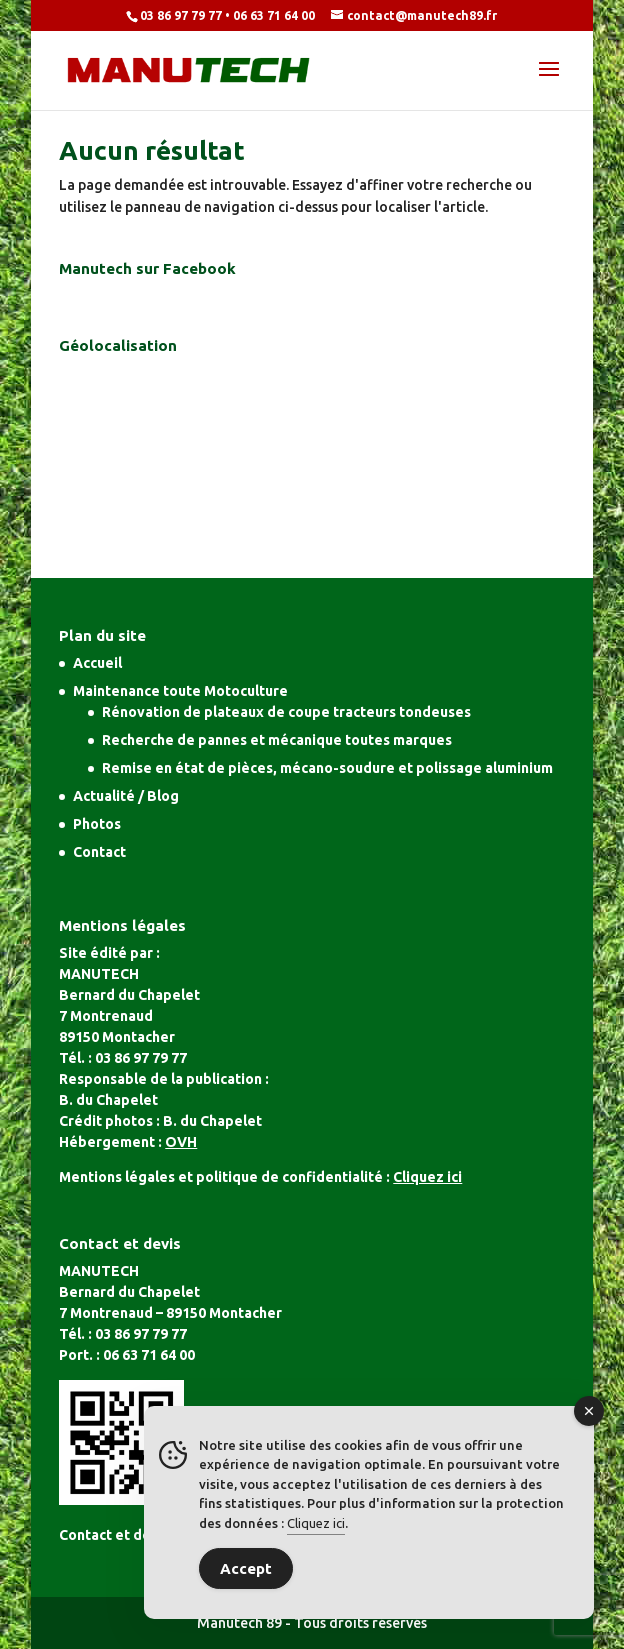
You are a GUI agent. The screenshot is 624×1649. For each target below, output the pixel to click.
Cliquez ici (316, 1523)
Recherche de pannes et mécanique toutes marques (277, 740)
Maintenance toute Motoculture (180, 691)
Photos (97, 824)
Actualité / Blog (126, 796)
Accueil (97, 663)
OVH (181, 1142)
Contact (99, 852)
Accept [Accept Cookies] (246, 1568)
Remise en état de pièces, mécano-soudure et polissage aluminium (327, 768)
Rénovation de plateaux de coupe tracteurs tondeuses (286, 712)
